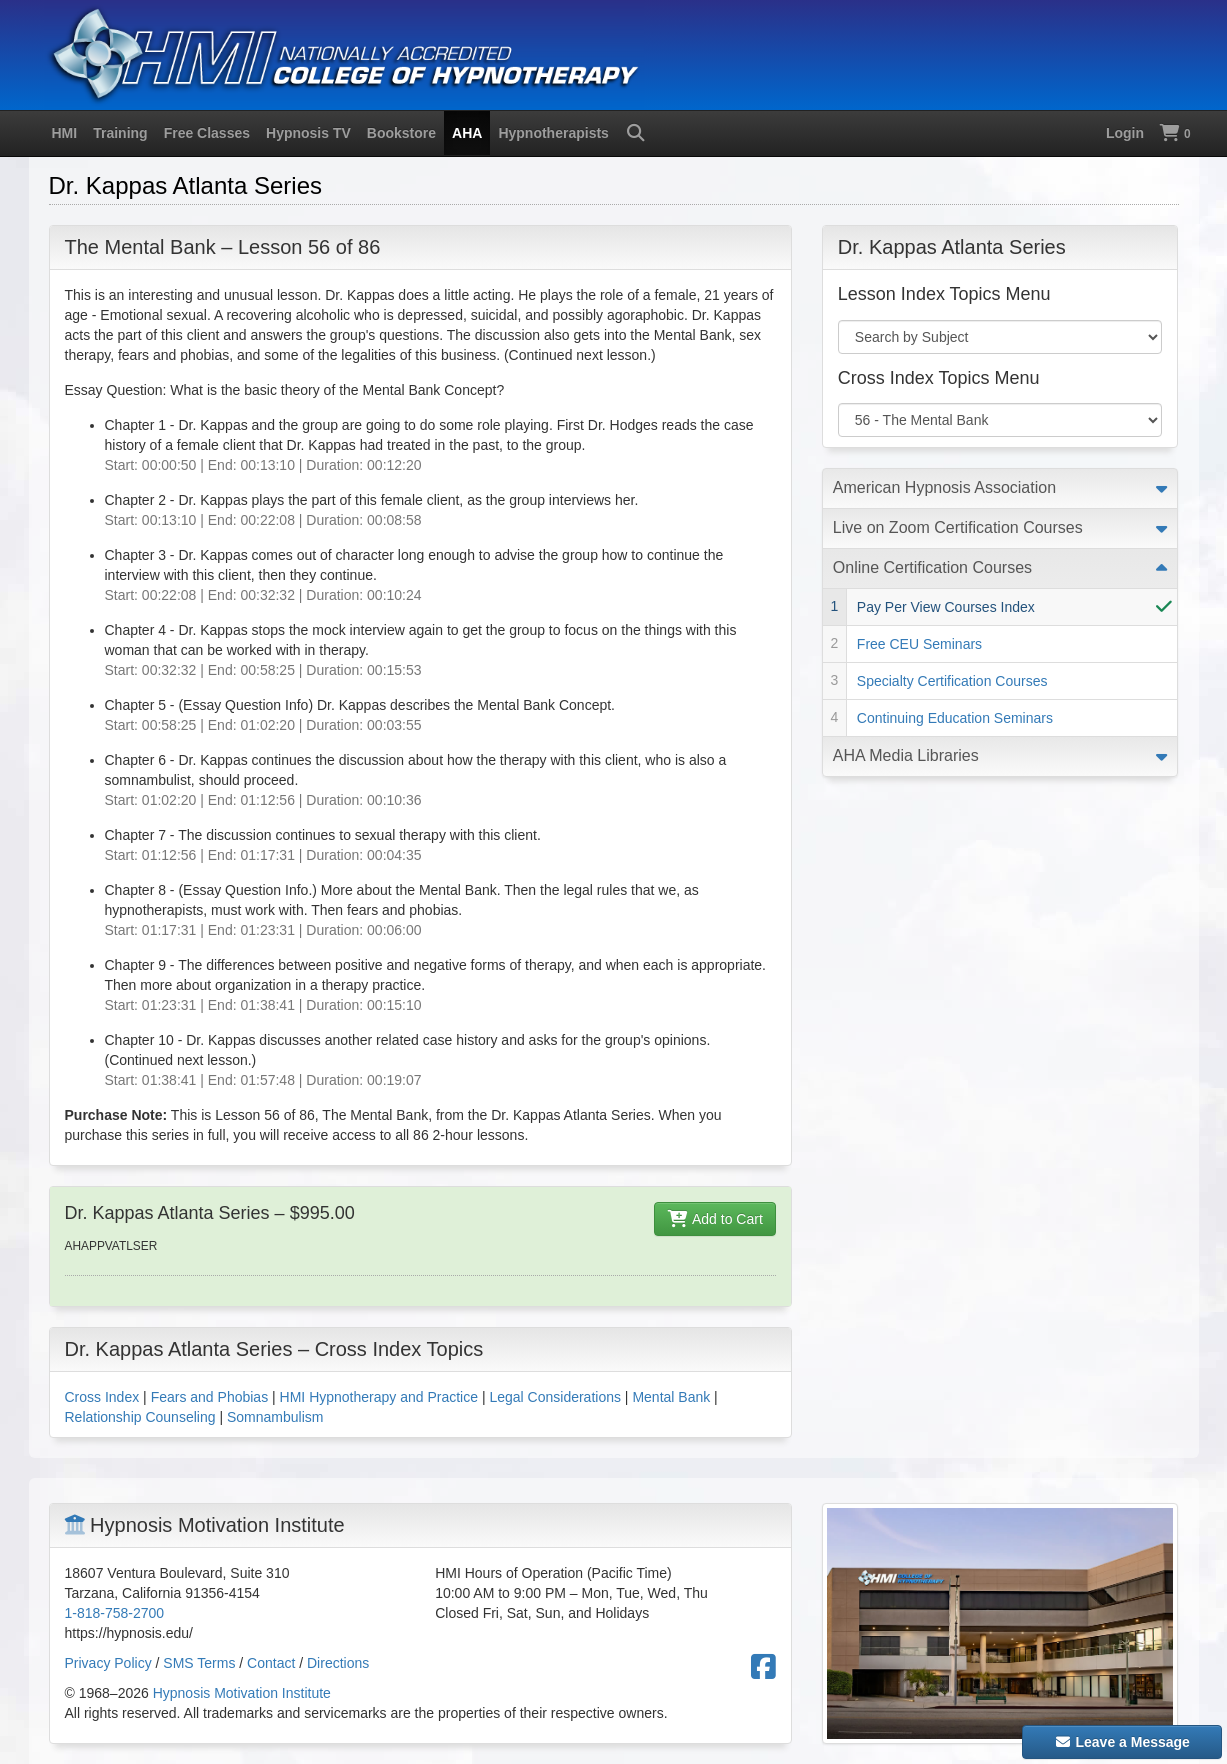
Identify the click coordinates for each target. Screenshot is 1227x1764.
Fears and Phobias (210, 1397)
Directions (338, 1663)
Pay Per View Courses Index (946, 607)
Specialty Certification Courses (952, 681)
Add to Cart (715, 1219)
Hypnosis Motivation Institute (242, 1693)
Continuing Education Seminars (955, 718)
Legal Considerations (555, 1397)
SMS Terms (199, 1663)
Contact (271, 1663)
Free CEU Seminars (919, 644)
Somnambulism (275, 1417)
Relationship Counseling (140, 1417)
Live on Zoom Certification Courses (958, 527)
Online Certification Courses (932, 567)
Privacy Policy (108, 1663)
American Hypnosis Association (944, 487)
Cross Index (102, 1397)
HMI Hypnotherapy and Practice (379, 1397)
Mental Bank (671, 1397)
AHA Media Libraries (906, 755)
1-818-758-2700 (115, 1613)
